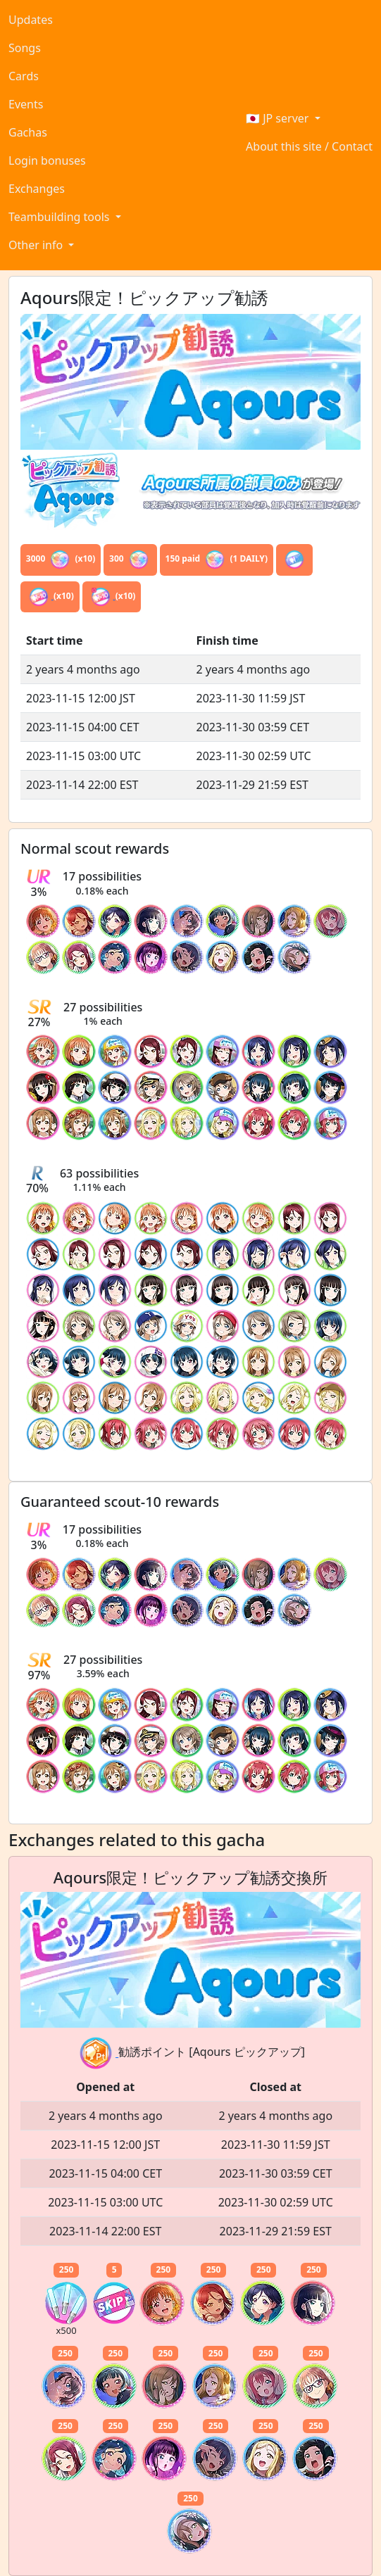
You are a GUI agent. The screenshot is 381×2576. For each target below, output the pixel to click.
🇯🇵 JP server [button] (279, 118)
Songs (24, 48)
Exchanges (36, 188)
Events (25, 104)
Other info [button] (36, 245)
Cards (23, 76)
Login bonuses (47, 160)
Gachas (27, 132)
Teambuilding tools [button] (60, 217)
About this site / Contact (309, 146)
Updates (30, 19)
